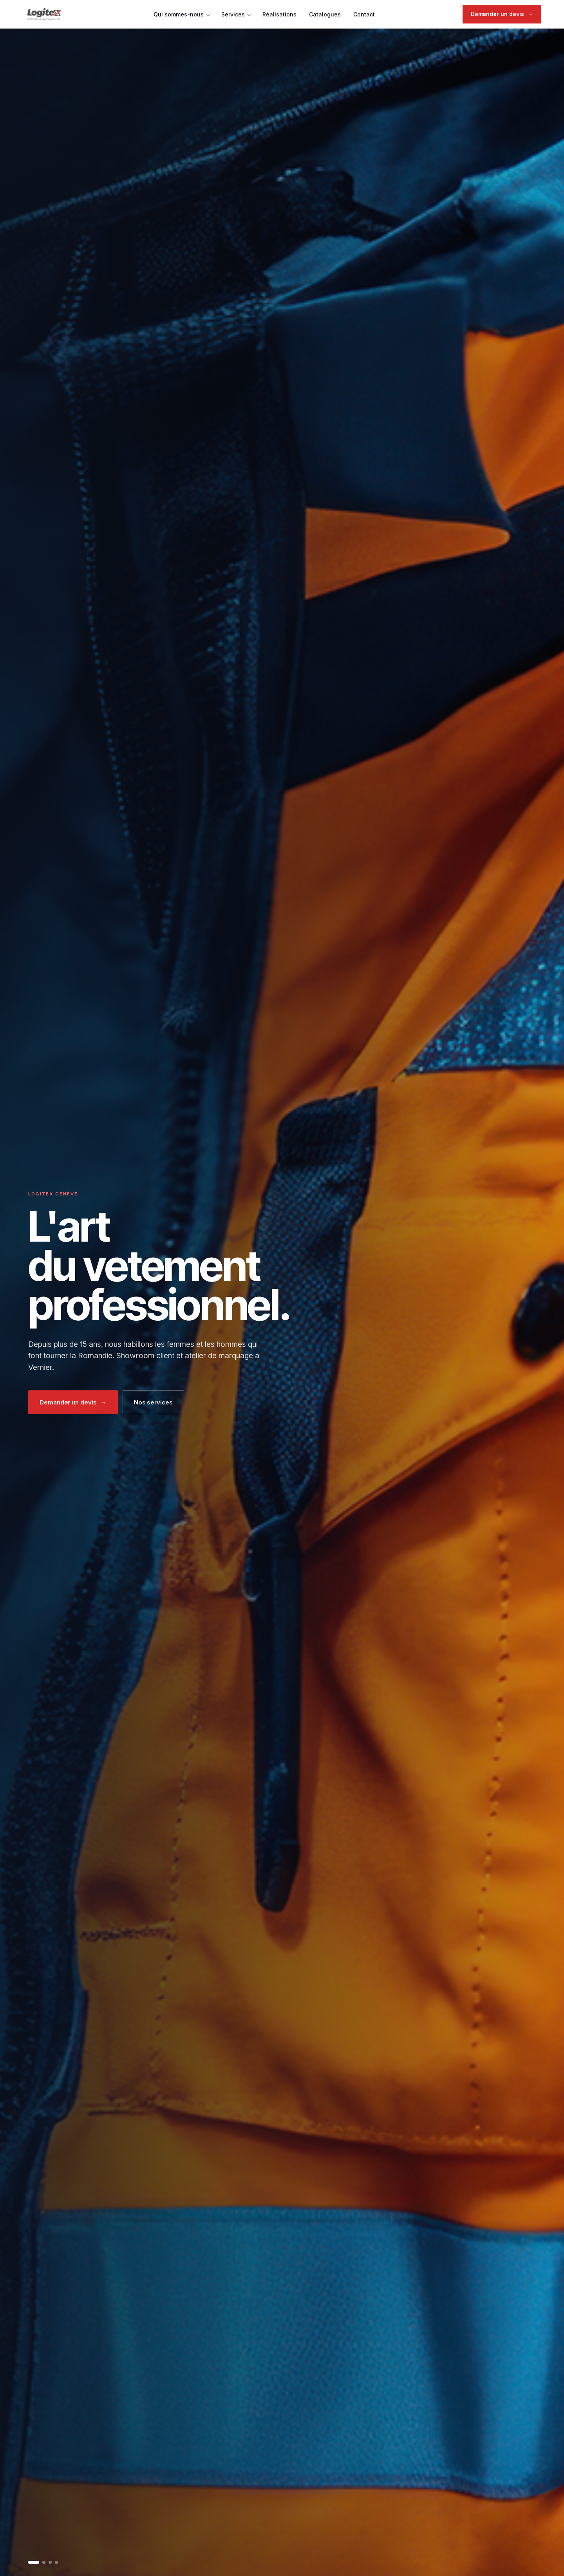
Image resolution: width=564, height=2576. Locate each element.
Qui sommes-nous (179, 14)
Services (233, 14)
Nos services (153, 1402)
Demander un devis (502, 14)
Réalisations (279, 14)
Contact (364, 14)
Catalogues (325, 14)
